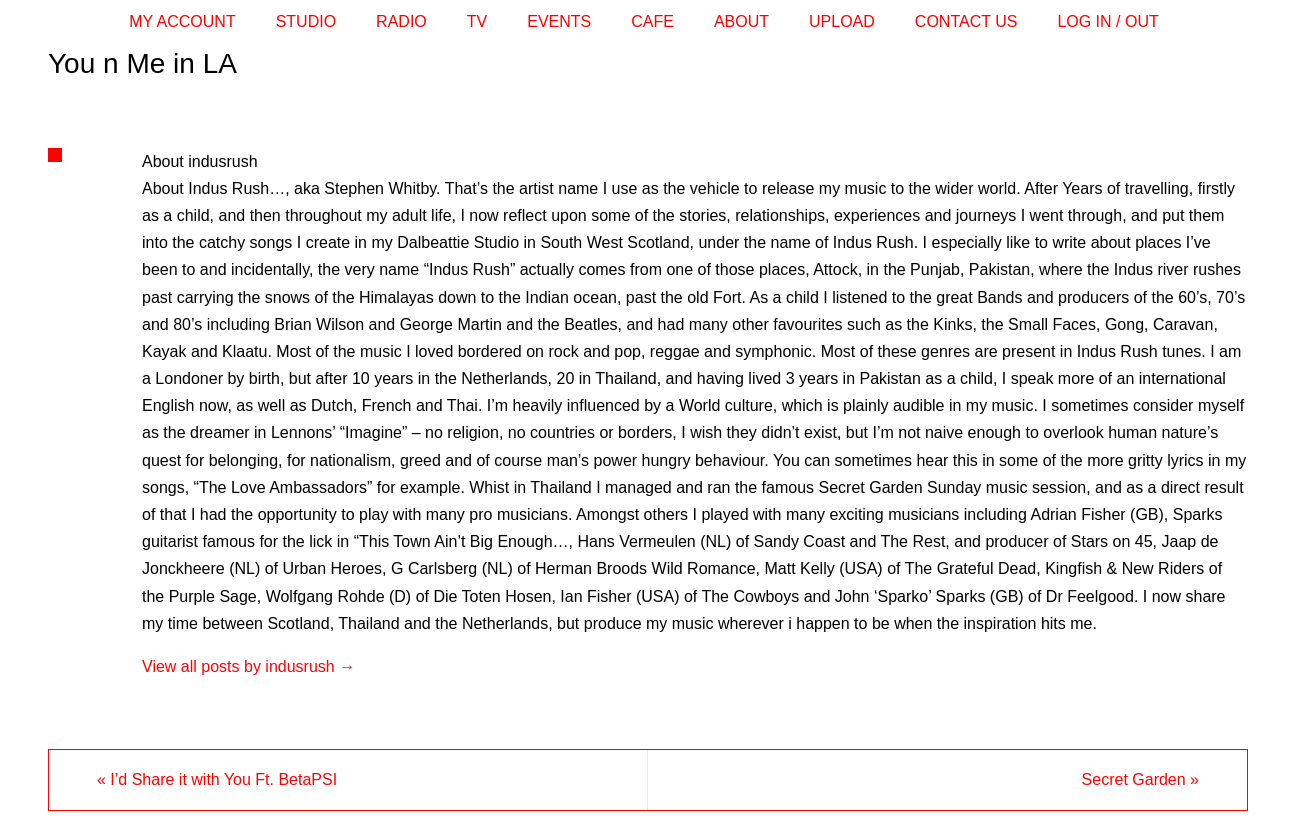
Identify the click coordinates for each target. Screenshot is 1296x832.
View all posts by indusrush (248, 666)
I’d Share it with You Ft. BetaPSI (217, 779)
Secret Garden (1140, 779)
